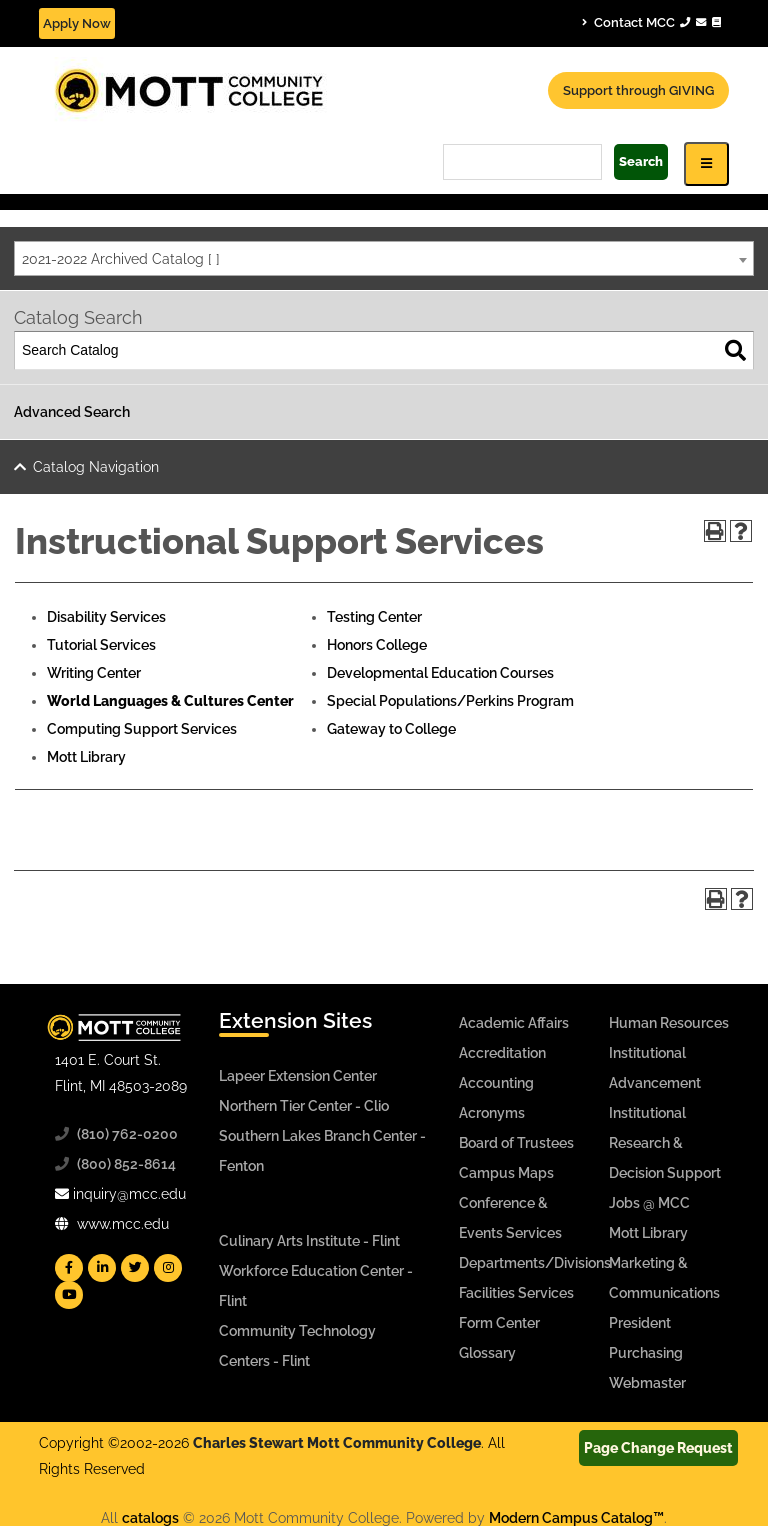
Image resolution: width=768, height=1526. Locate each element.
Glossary (487, 1353)
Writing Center (94, 673)
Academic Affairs (514, 1023)
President (640, 1323)
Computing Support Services (142, 729)
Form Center (499, 1323)
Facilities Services (516, 1293)
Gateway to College (391, 729)
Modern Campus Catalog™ (576, 1518)
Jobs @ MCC (649, 1203)
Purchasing (646, 1353)
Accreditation (502, 1053)
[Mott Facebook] (69, 1268)
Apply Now (77, 23)
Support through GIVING (638, 90)
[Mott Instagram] (168, 1268)
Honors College (377, 645)
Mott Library (86, 757)
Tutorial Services (101, 645)
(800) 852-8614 (126, 1164)
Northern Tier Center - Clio (304, 1106)
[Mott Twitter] (135, 1268)
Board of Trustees (516, 1143)
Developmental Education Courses (440, 673)
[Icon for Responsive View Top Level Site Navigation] (706, 163)
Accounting (496, 1083)
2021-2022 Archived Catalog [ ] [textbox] (121, 259)
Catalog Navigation (96, 467)
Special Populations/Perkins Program (450, 701)
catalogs (150, 1518)
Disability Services (106, 617)
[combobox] (384, 258)
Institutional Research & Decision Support (665, 1143)
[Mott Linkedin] (102, 1268)
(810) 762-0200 (127, 1134)
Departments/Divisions (535, 1263)
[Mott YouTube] (69, 1295)
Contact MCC (651, 22)
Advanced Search (72, 412)
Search (641, 161)
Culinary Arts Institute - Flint (309, 1241)
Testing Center (374, 617)
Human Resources (669, 1023)
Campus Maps (506, 1173)
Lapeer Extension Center (298, 1076)
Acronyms (492, 1113)
